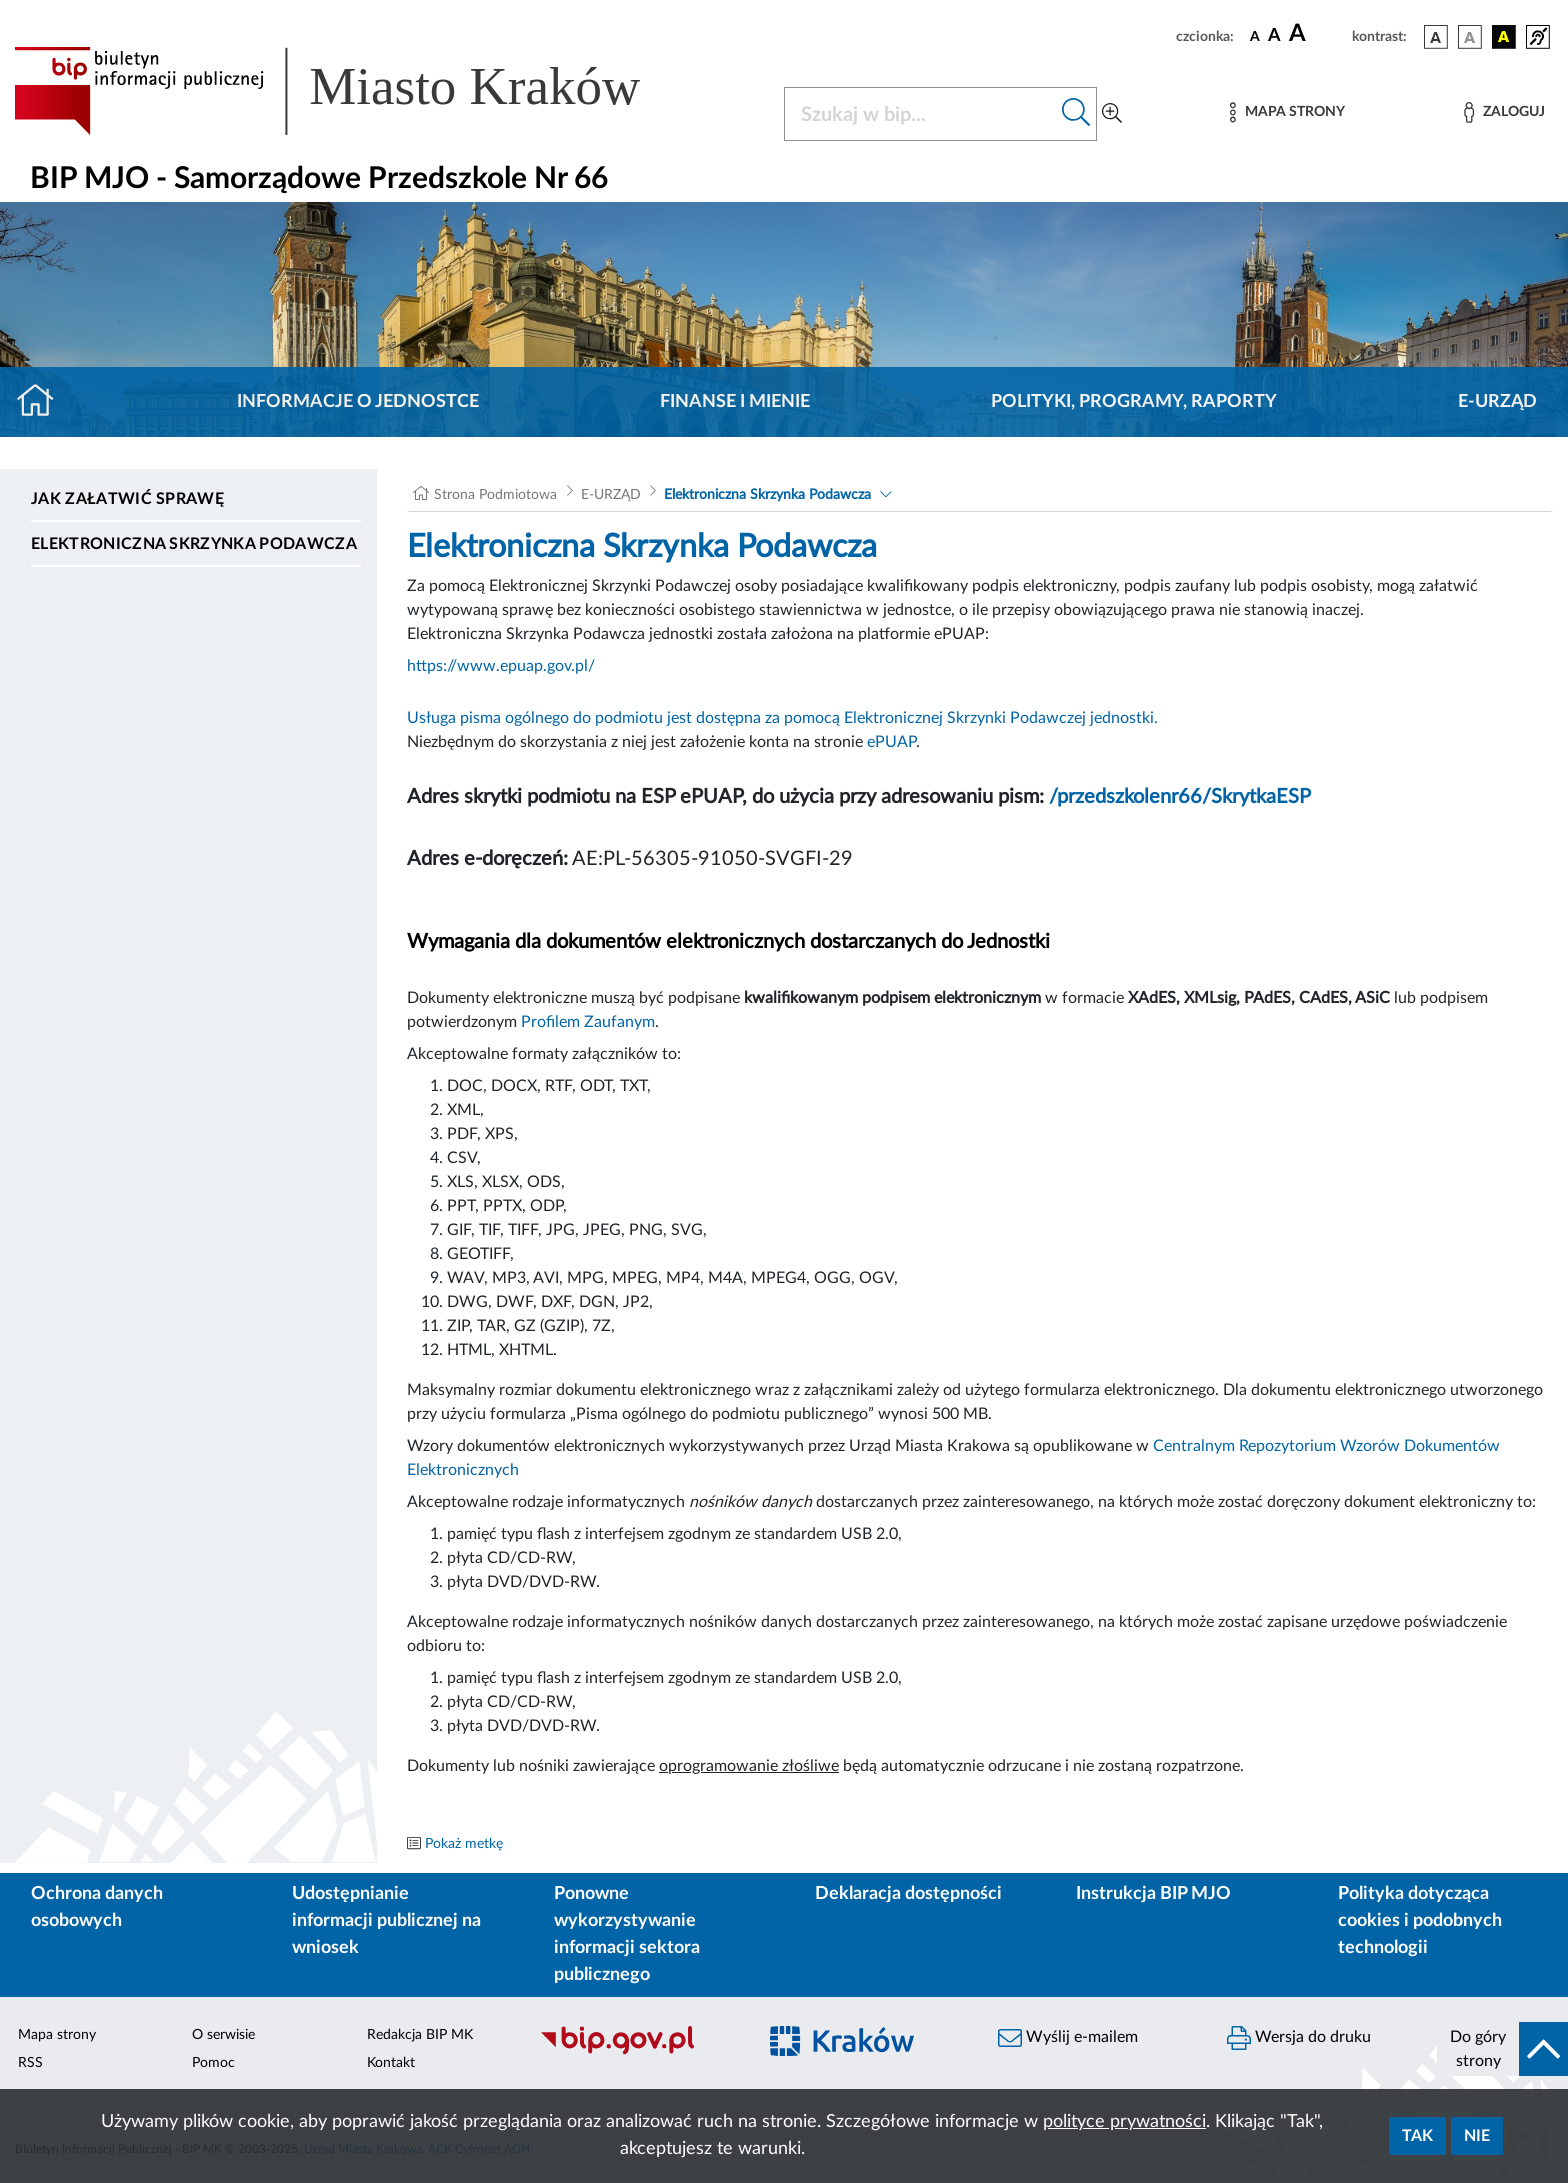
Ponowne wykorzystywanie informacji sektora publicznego (627, 1934)
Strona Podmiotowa (495, 495)
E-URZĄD (1497, 402)
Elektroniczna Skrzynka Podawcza (194, 544)
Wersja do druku (1299, 2038)
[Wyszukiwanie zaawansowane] (1112, 114)
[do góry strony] (1502, 2049)
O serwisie (223, 2035)
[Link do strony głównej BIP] (356, 91)
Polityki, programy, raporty (1134, 402)
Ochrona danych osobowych (97, 1907)
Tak (1417, 2136)
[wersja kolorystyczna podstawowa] (1436, 37)
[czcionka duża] (1317, 34)
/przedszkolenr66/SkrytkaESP (1180, 797)
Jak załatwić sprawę (127, 499)
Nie (1477, 2136)
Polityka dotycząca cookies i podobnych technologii (1420, 1921)
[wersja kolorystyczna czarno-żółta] (1504, 37)
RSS (30, 2063)
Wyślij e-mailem (1068, 2038)
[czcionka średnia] (1274, 36)
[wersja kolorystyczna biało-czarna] (1470, 37)
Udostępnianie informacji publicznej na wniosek (386, 1921)
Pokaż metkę (464, 1844)
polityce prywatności (1124, 2122)
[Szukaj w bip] (1076, 114)
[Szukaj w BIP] (920, 114)
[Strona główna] (43, 402)
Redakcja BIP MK (420, 2035)
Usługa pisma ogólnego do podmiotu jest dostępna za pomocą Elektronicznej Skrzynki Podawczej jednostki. (782, 718)
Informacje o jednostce (358, 402)
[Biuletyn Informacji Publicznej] (637, 2052)
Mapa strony (57, 2035)
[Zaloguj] (1504, 112)
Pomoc (213, 2063)
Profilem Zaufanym (588, 1022)
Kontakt (391, 2063)
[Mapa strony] (1287, 112)
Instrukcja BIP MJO (1153, 1894)
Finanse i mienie (735, 402)
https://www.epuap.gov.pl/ (501, 666)
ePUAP (891, 742)
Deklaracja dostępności (908, 1894)
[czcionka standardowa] (1255, 36)
